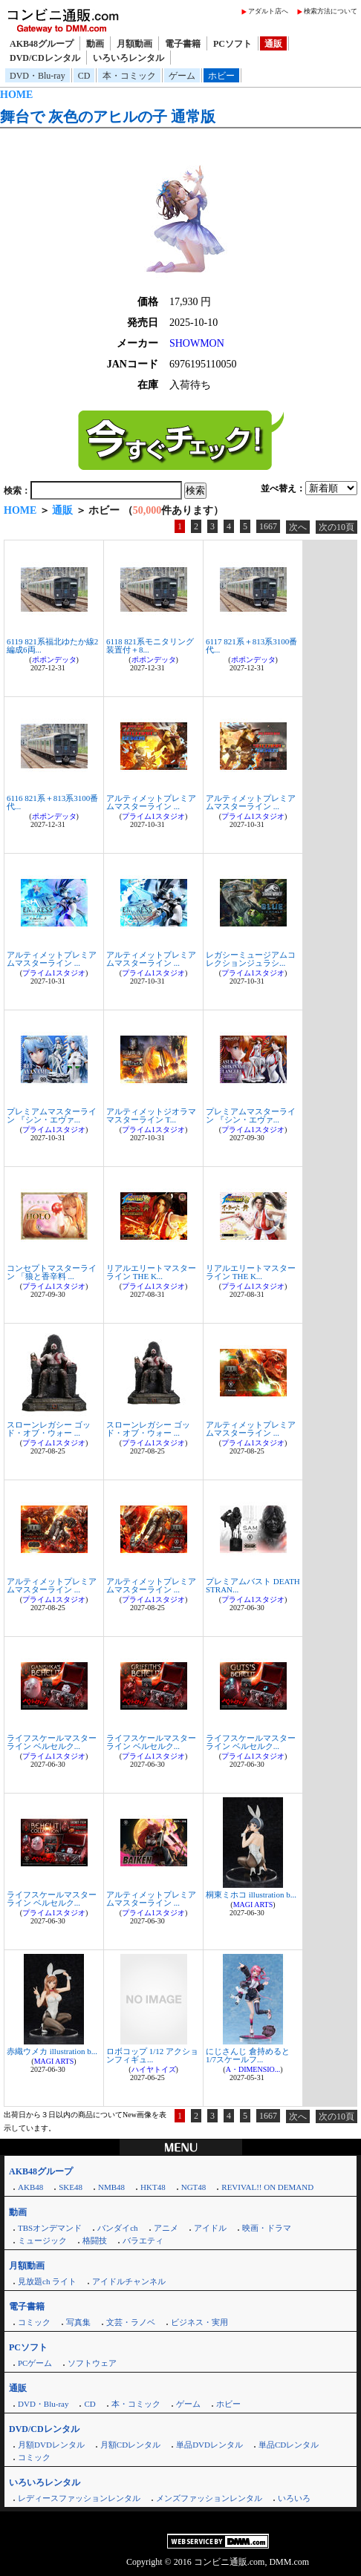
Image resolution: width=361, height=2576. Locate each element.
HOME (16, 94)
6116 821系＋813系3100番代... (52, 802)
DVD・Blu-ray (37, 76)
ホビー (221, 76)
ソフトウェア (92, 2362)
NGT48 (193, 2187)
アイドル (210, 2227)
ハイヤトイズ (153, 2069)
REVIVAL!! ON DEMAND (267, 2187)
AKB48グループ (42, 44)
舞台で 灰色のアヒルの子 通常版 (107, 116)
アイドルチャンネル (129, 2281)
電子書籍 (183, 44)
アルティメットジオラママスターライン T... (151, 1115)
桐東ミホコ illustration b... (251, 1894)
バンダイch (117, 2227)
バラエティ (143, 2240)
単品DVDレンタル (209, 2444)
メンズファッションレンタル (209, 2498)
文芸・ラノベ (130, 2322)
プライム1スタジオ (153, 816)
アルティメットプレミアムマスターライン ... (151, 802)
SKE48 (70, 2187)
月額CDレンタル (130, 2444)
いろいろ (294, 2498)
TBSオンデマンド (50, 2227)
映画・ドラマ (266, 2227)
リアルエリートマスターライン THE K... (151, 1272)
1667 (268, 526)
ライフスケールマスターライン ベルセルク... (52, 1741)
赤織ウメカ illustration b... (52, 2051)
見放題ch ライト (47, 2281)
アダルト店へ (268, 11)
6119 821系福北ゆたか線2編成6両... (52, 645)
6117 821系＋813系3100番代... (251, 645)
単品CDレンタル (288, 2444)
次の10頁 (336, 527)
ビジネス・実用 (199, 2322)
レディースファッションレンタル (79, 2498)
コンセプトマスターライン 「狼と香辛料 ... (52, 1272)
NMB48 (111, 2187)
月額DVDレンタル (51, 2444)
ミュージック (42, 2240)
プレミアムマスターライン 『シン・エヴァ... (52, 1115)
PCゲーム (35, 2362)
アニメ (166, 2227)
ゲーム (182, 76)
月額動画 (134, 44)
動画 (95, 44)
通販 (273, 44)
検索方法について (330, 11)
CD (84, 76)
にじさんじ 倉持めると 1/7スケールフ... (248, 2055)
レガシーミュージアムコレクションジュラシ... (251, 958)
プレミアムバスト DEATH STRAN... (253, 1585)
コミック (34, 2322)
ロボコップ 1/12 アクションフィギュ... (152, 2055)
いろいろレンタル (128, 58)
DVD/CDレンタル (45, 58)
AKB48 (30, 2187)
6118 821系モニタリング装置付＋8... (150, 645)
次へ (298, 527)
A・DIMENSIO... (253, 2069)
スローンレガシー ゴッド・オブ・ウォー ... (49, 1428)
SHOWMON (196, 343)
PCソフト (232, 44)
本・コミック (129, 76)
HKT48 (153, 2187)
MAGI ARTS (253, 1904)
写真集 (78, 2322)
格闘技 (94, 2240)
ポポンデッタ (54, 660)
